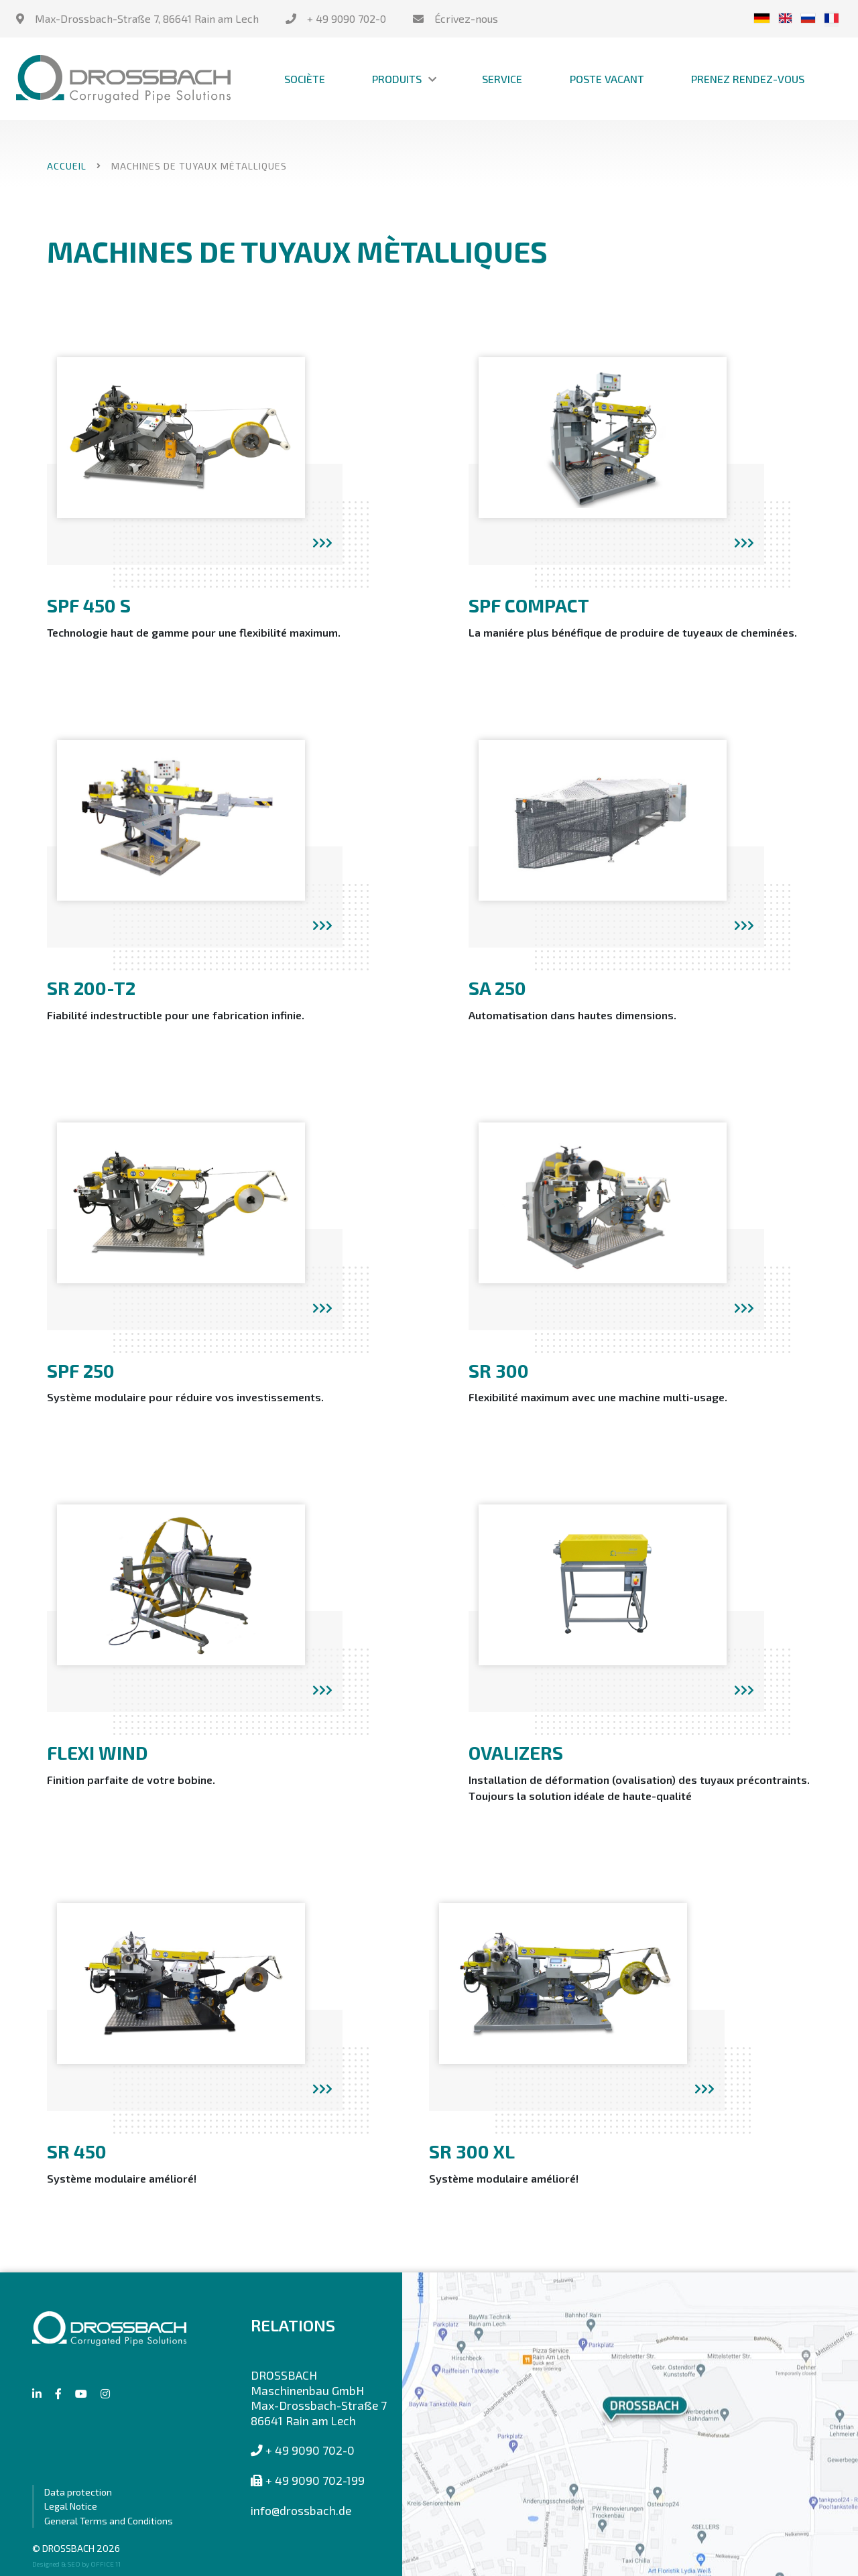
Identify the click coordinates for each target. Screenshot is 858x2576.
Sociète (304, 78)
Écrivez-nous (466, 18)
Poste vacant (607, 78)
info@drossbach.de (301, 2510)
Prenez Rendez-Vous (747, 78)
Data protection (78, 2492)
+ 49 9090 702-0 (346, 18)
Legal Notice (70, 2506)
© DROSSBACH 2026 (76, 2548)
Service (502, 78)
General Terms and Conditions (108, 2520)
